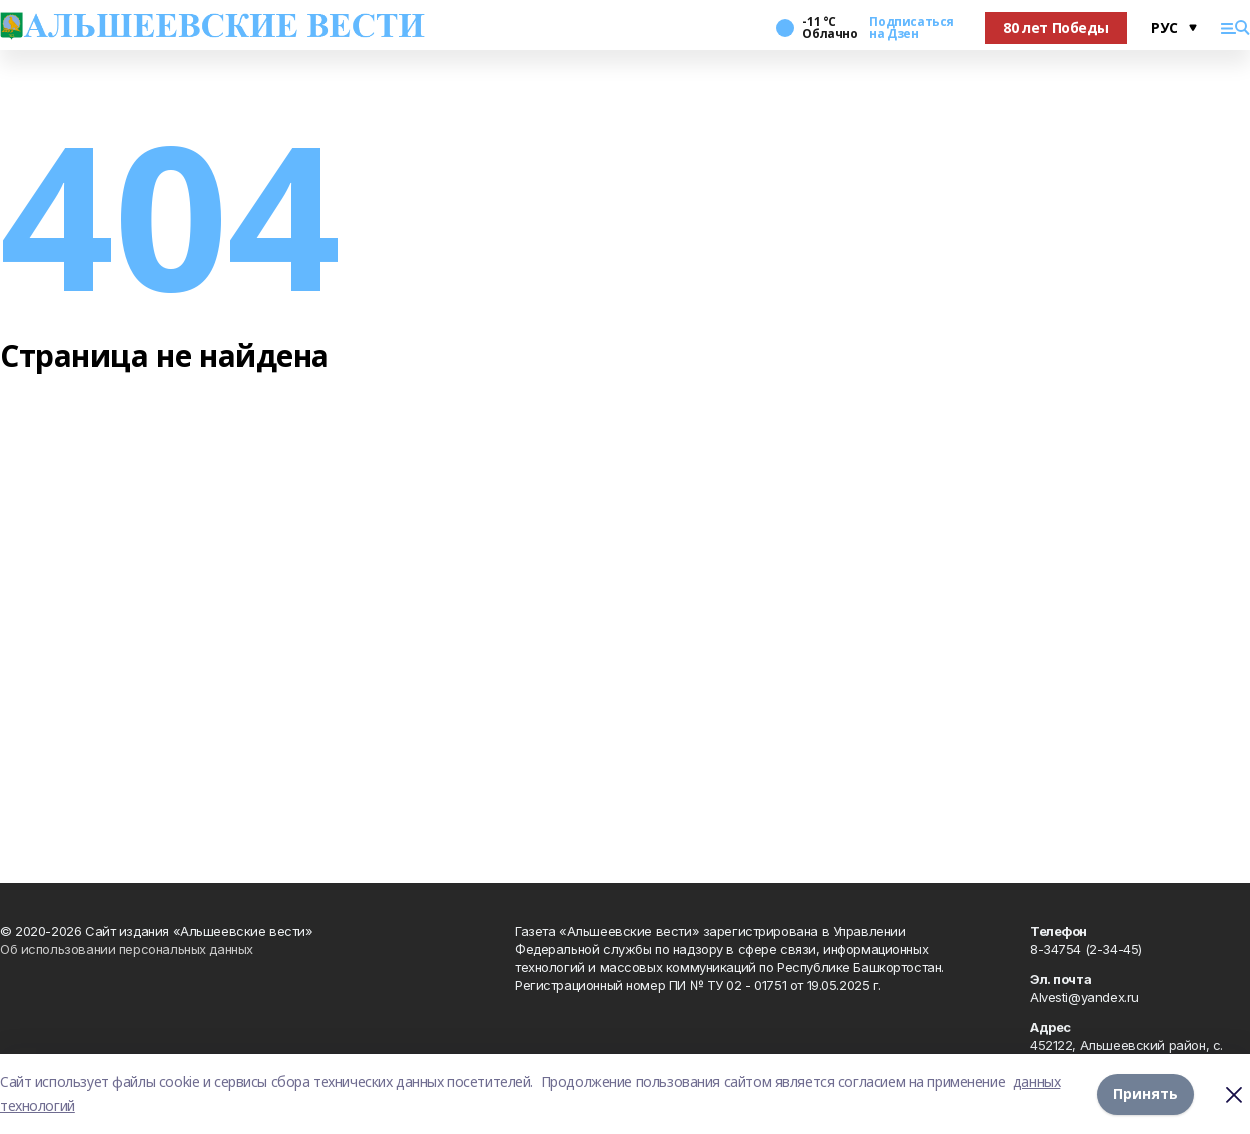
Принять (1145, 1093)
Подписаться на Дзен (911, 28)
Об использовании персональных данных (126, 949)
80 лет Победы (1056, 27)
